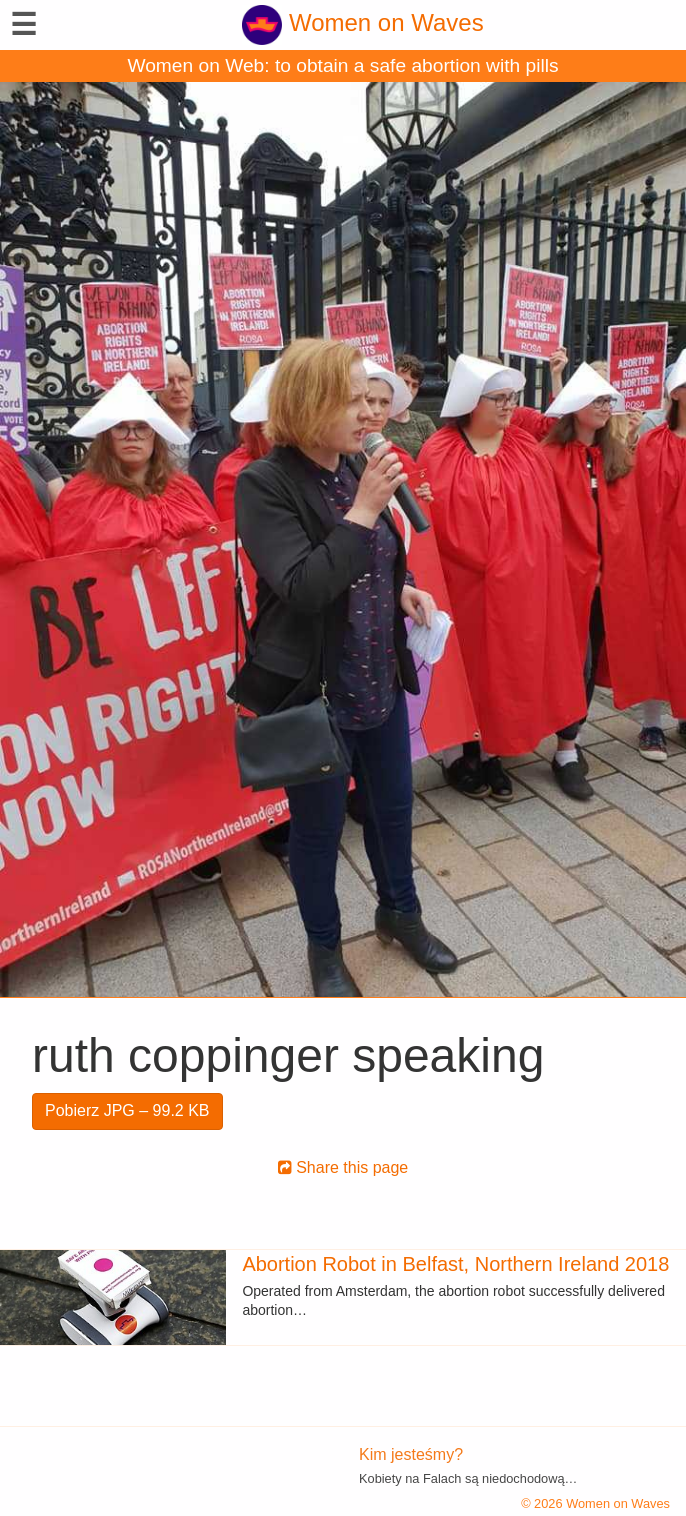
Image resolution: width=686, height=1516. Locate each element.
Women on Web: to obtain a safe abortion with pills (342, 65)
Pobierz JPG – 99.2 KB (127, 1110)
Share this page (343, 1167)
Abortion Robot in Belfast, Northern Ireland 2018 (455, 1264)
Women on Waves (362, 22)
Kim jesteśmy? (411, 1454)
